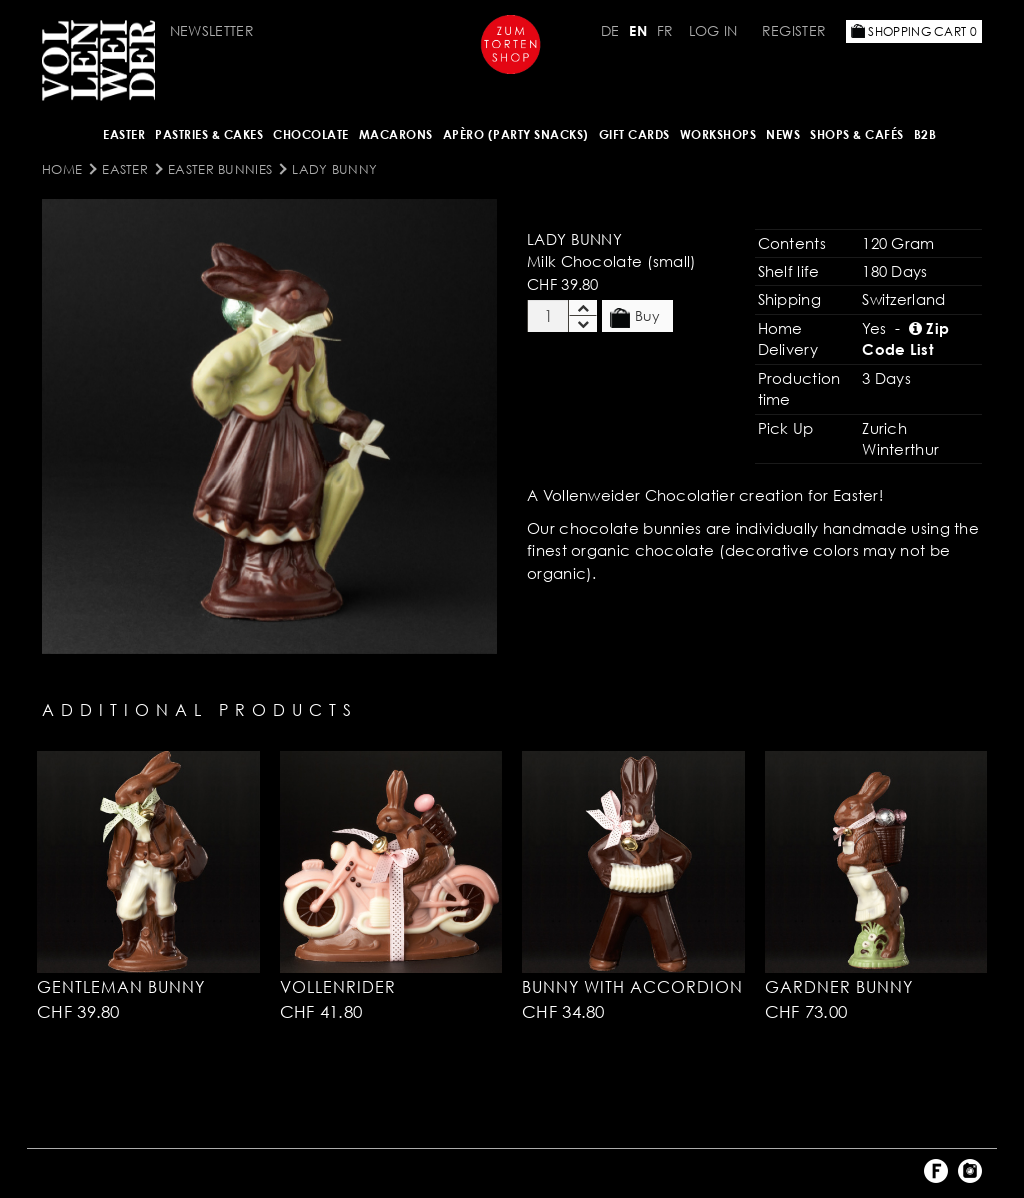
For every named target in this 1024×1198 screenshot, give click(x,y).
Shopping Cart (914, 31)
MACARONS (396, 134)
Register (794, 30)
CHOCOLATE (311, 134)
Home (62, 169)
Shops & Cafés (857, 134)
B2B (925, 134)
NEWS (783, 134)
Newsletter (212, 30)
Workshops (718, 134)
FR (665, 30)
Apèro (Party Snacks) (516, 134)
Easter (124, 134)
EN (638, 30)
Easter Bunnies (220, 169)
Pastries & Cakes (209, 134)
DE (610, 30)
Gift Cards (634, 134)
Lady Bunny (334, 169)
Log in (713, 30)
